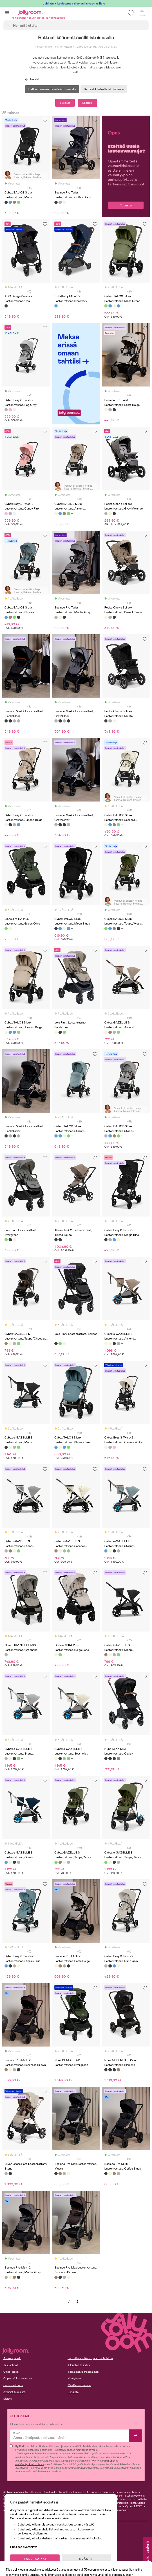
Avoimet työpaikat (14, 2392)
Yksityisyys (74, 2378)
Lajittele (87, 103)
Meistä (7, 2398)
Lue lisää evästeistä (23, 2547)
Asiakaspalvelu (12, 2358)
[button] (7, 12)
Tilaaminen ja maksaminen (83, 2372)
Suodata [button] (65, 103)
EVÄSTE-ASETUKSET (86, 2560)
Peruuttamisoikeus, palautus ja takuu (90, 2358)
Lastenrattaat (63, 47)
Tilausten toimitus (79, 2365)
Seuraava (89, 2302)
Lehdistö (73, 2392)
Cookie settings (13, 2385)
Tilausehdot (10, 2365)
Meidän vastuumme (79, 2385)
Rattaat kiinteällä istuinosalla (104, 89)
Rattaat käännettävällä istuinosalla (96, 47)
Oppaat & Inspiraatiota (17, 2378)
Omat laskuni (11, 2372)
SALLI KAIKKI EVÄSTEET (35, 2560)
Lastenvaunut (43, 47)
